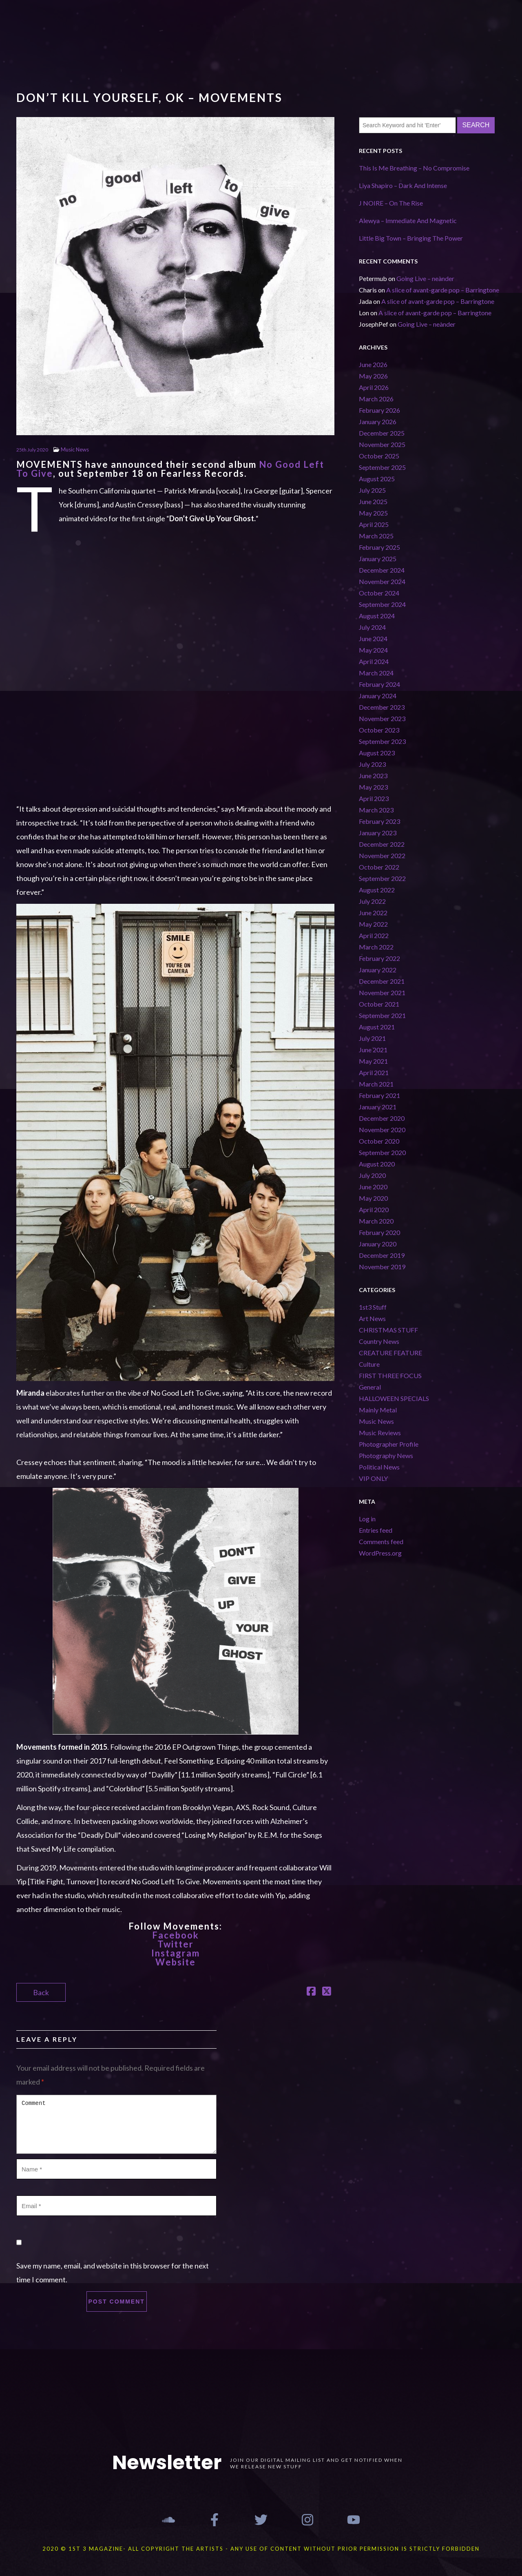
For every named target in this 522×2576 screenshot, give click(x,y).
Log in (367, 1519)
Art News (372, 1318)
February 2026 (379, 410)
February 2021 (379, 1095)
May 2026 (373, 376)
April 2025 (374, 524)
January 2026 (377, 421)
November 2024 (382, 581)
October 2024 (379, 593)
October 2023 (379, 730)
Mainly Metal (378, 1410)
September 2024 (382, 604)
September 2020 (382, 1152)
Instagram (175, 1953)
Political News (379, 1467)
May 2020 (373, 1198)
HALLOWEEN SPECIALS (394, 1398)
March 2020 (376, 1221)
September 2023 (382, 741)
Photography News (386, 1455)
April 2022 (374, 935)
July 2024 (372, 627)
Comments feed (381, 1541)
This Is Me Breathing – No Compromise (414, 168)
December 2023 (382, 707)
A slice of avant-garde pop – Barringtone (442, 290)
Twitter (175, 1944)
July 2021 (372, 1038)
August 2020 (377, 1164)
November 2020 (382, 1129)
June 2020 (373, 1187)
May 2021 (373, 1061)
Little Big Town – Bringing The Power (411, 238)
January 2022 (377, 970)
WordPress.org (380, 1553)
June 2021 (373, 1049)
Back (41, 1992)
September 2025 (382, 467)
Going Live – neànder (425, 278)
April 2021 (374, 1072)
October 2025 (379, 456)
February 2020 (379, 1232)
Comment (116, 2124)
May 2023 (373, 787)
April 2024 (374, 661)
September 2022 (382, 878)
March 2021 (376, 1084)
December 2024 (382, 570)
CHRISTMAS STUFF (388, 1330)
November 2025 (382, 444)
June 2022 (373, 912)
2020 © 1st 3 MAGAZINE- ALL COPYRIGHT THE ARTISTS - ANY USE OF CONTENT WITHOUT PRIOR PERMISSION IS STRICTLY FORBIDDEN (261, 2548)
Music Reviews (380, 1432)
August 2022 (377, 890)
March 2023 (376, 810)
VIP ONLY (373, 1478)
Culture (369, 1364)
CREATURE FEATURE (390, 1353)
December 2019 (382, 1255)
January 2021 (377, 1107)
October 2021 (379, 1004)
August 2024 (377, 616)
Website (175, 1961)
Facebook (175, 1935)
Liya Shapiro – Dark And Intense (403, 185)
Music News (75, 449)
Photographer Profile (388, 1444)
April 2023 (374, 798)
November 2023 (382, 718)
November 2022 (382, 855)
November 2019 (382, 1266)
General (370, 1387)
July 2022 (372, 901)
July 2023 (372, 764)
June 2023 (373, 775)
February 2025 (379, 547)
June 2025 (373, 501)
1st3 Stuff (373, 1307)
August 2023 (377, 753)
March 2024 (376, 673)
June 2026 (373, 364)
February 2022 (379, 958)
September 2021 (382, 1015)
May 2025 (373, 513)
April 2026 (374, 387)
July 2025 (372, 490)
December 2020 (382, 1118)
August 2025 (377, 478)
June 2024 (373, 638)
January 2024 (377, 695)
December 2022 (382, 844)
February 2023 (379, 821)
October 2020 (379, 1141)
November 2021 (382, 992)
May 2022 (373, 924)
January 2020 (377, 1244)
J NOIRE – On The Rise (391, 203)
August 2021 (377, 1027)
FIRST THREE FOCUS (390, 1375)
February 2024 (379, 684)
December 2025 (382, 433)
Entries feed (375, 1530)
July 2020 (372, 1175)
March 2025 (376, 536)
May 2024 (373, 650)
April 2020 (374, 1209)
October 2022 (379, 867)
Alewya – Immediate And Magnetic (408, 220)
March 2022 (376, 947)
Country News (379, 1341)
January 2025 (377, 558)
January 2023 (377, 833)
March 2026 (376, 399)
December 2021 (382, 981)
